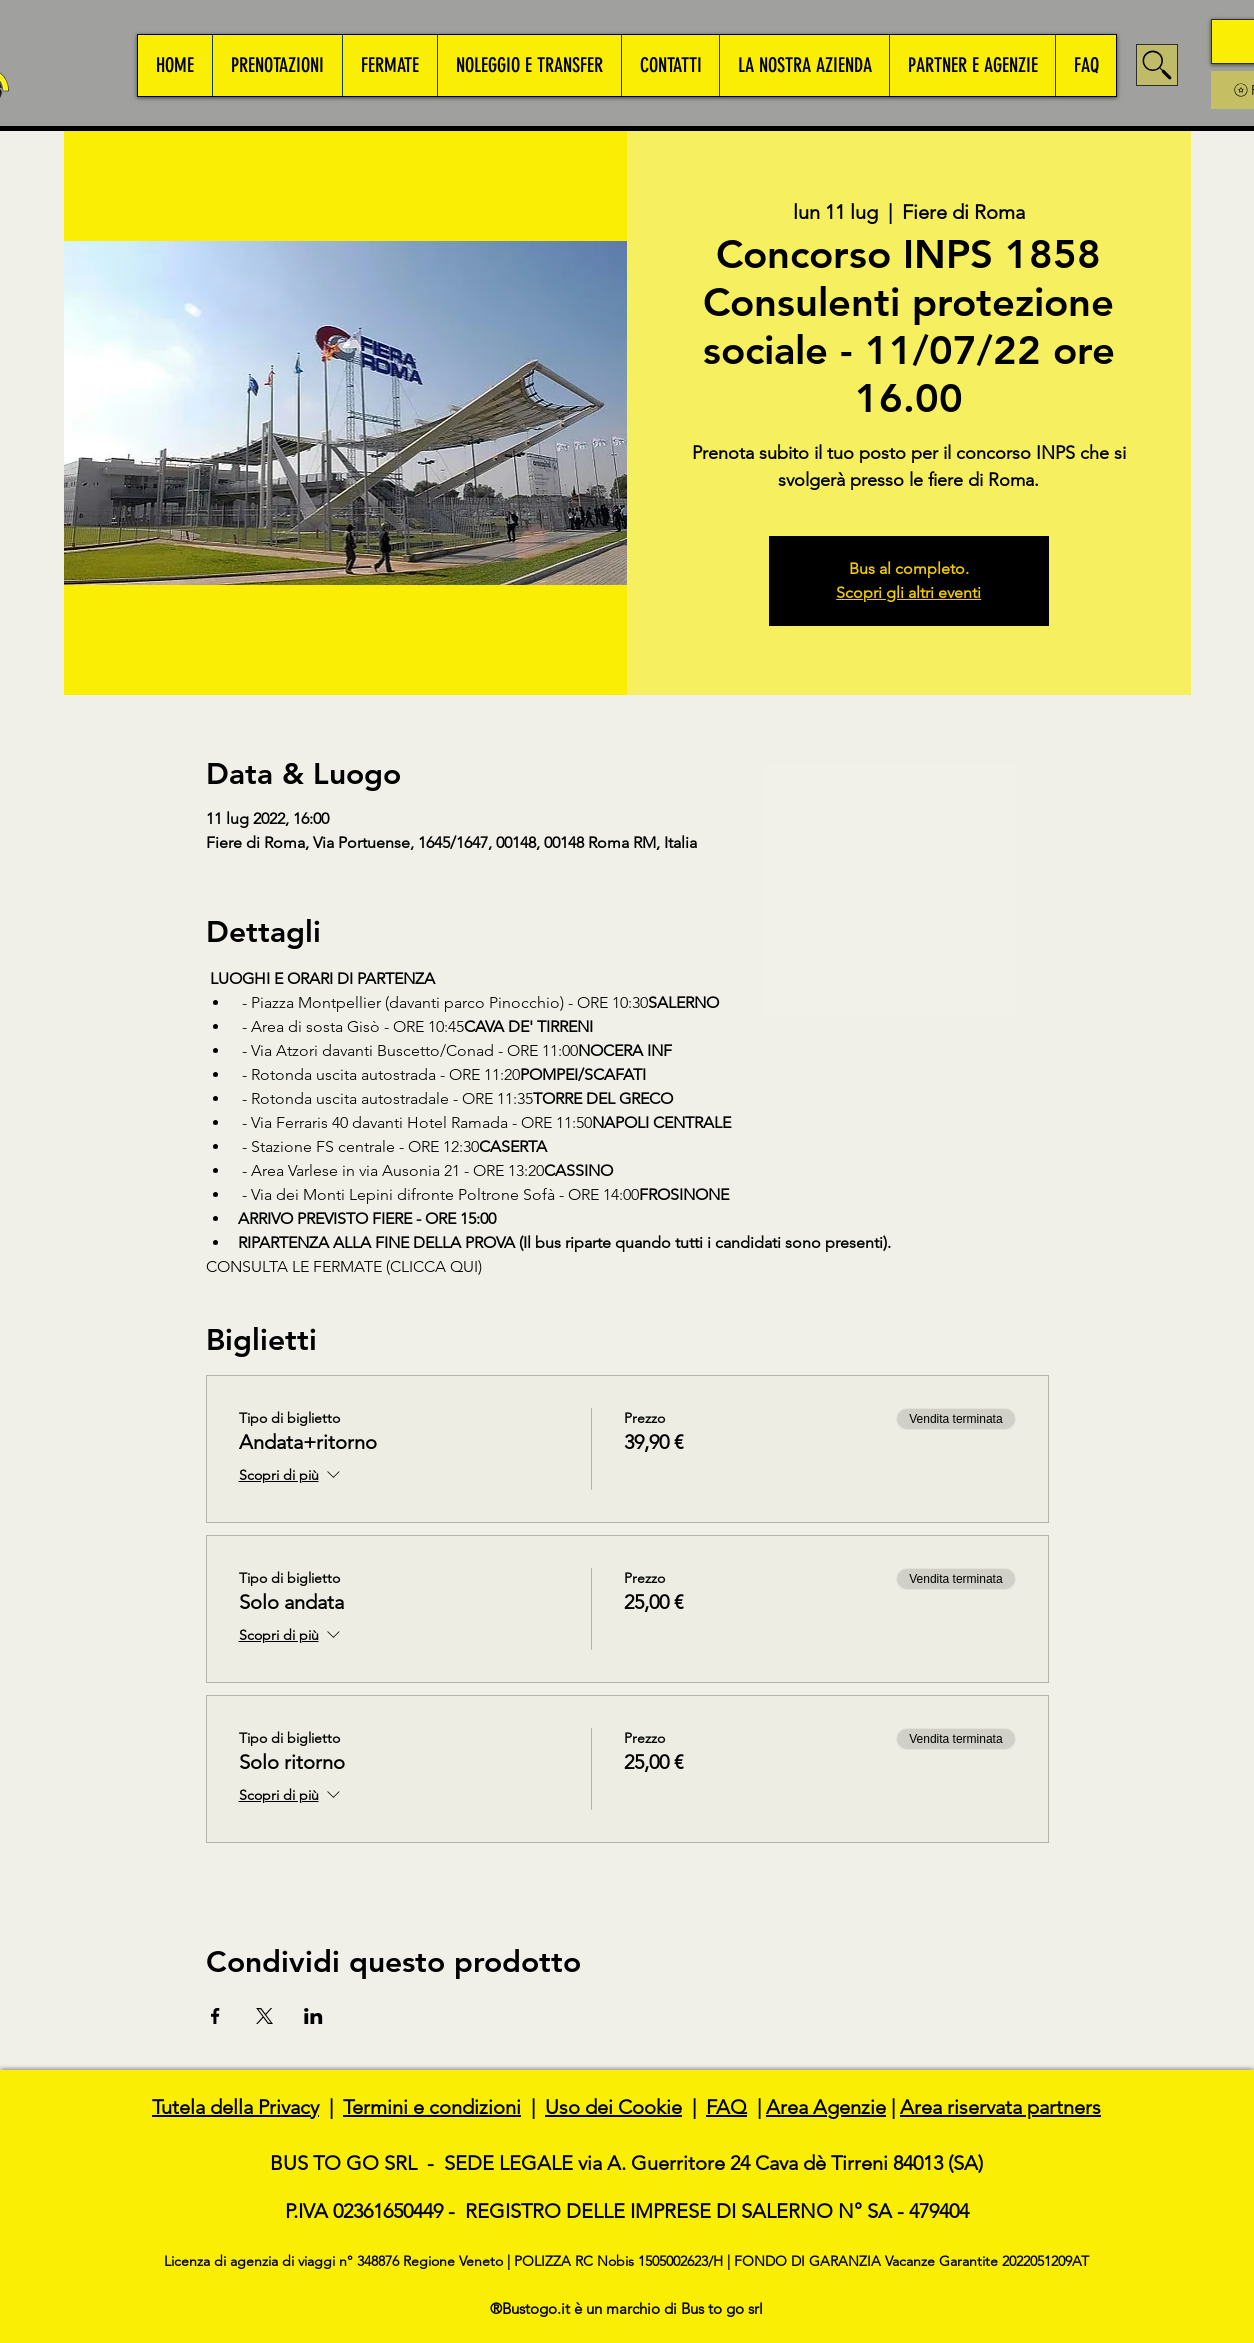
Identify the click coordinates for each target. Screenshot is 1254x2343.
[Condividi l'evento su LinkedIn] (313, 2016)
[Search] (1157, 65)
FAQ (726, 2107)
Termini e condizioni (432, 2107)
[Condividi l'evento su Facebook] (215, 2016)
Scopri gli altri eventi (908, 592)
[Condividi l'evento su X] (264, 2016)
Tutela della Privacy (235, 2107)
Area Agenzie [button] (826, 2107)
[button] (277, 65)
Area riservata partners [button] (1000, 2107)
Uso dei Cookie (613, 2107)
